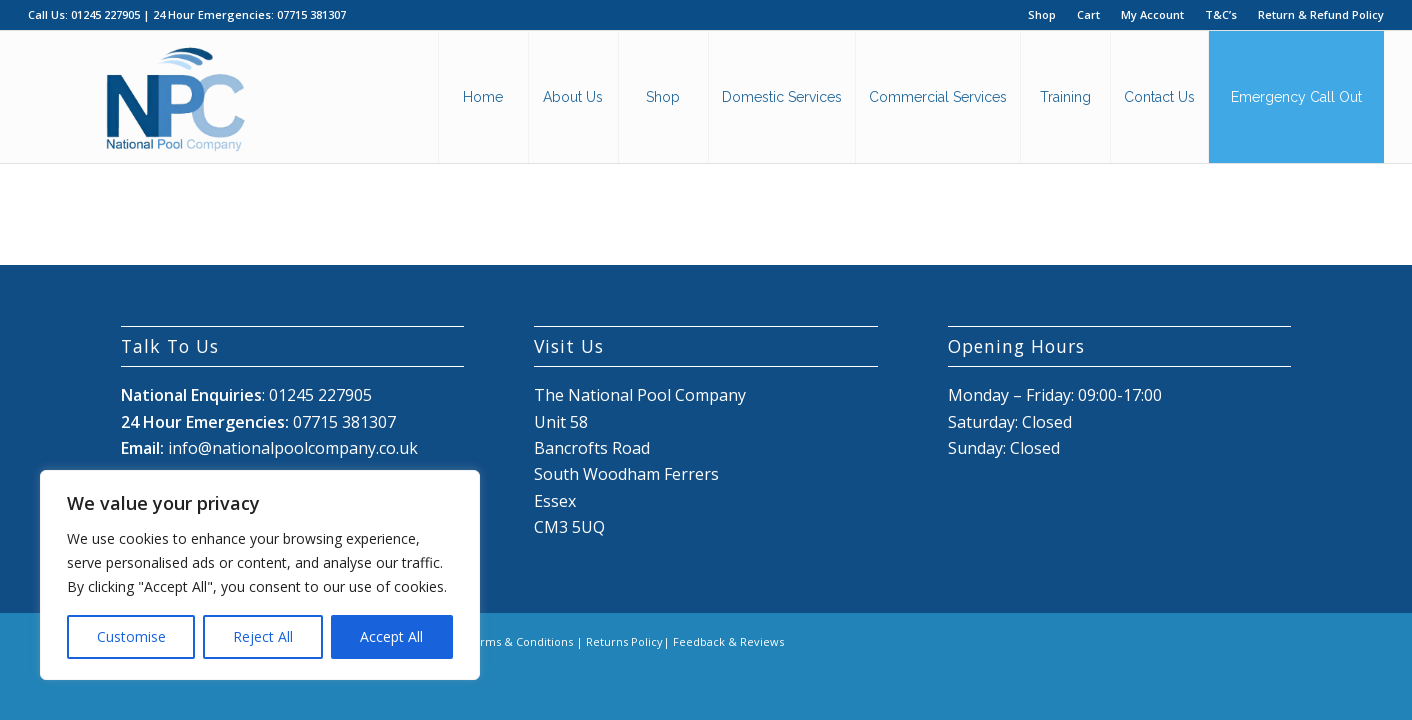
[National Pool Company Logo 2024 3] (174, 97)
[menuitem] (1042, 15)
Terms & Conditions (519, 641)
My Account (1152, 14)
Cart (1088, 14)
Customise (131, 636)
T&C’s (1221, 14)
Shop (1042, 14)
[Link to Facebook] (1216, 639)
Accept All (391, 636)
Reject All (263, 636)
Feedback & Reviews (728, 641)
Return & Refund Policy (1321, 14)
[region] (260, 575)
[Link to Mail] (1276, 639)
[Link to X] (1246, 639)
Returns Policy (624, 641)
